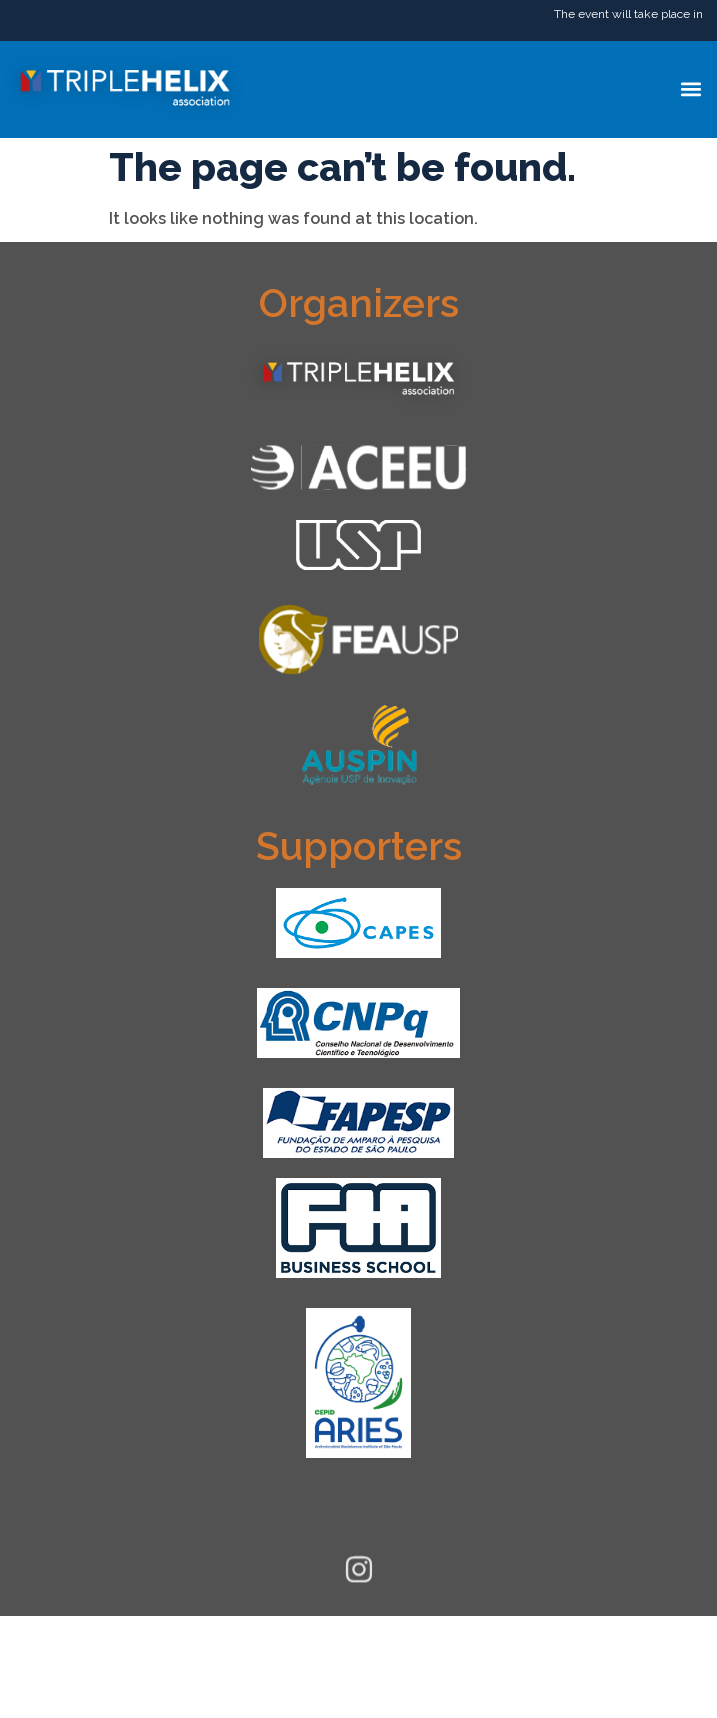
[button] (690, 89)
